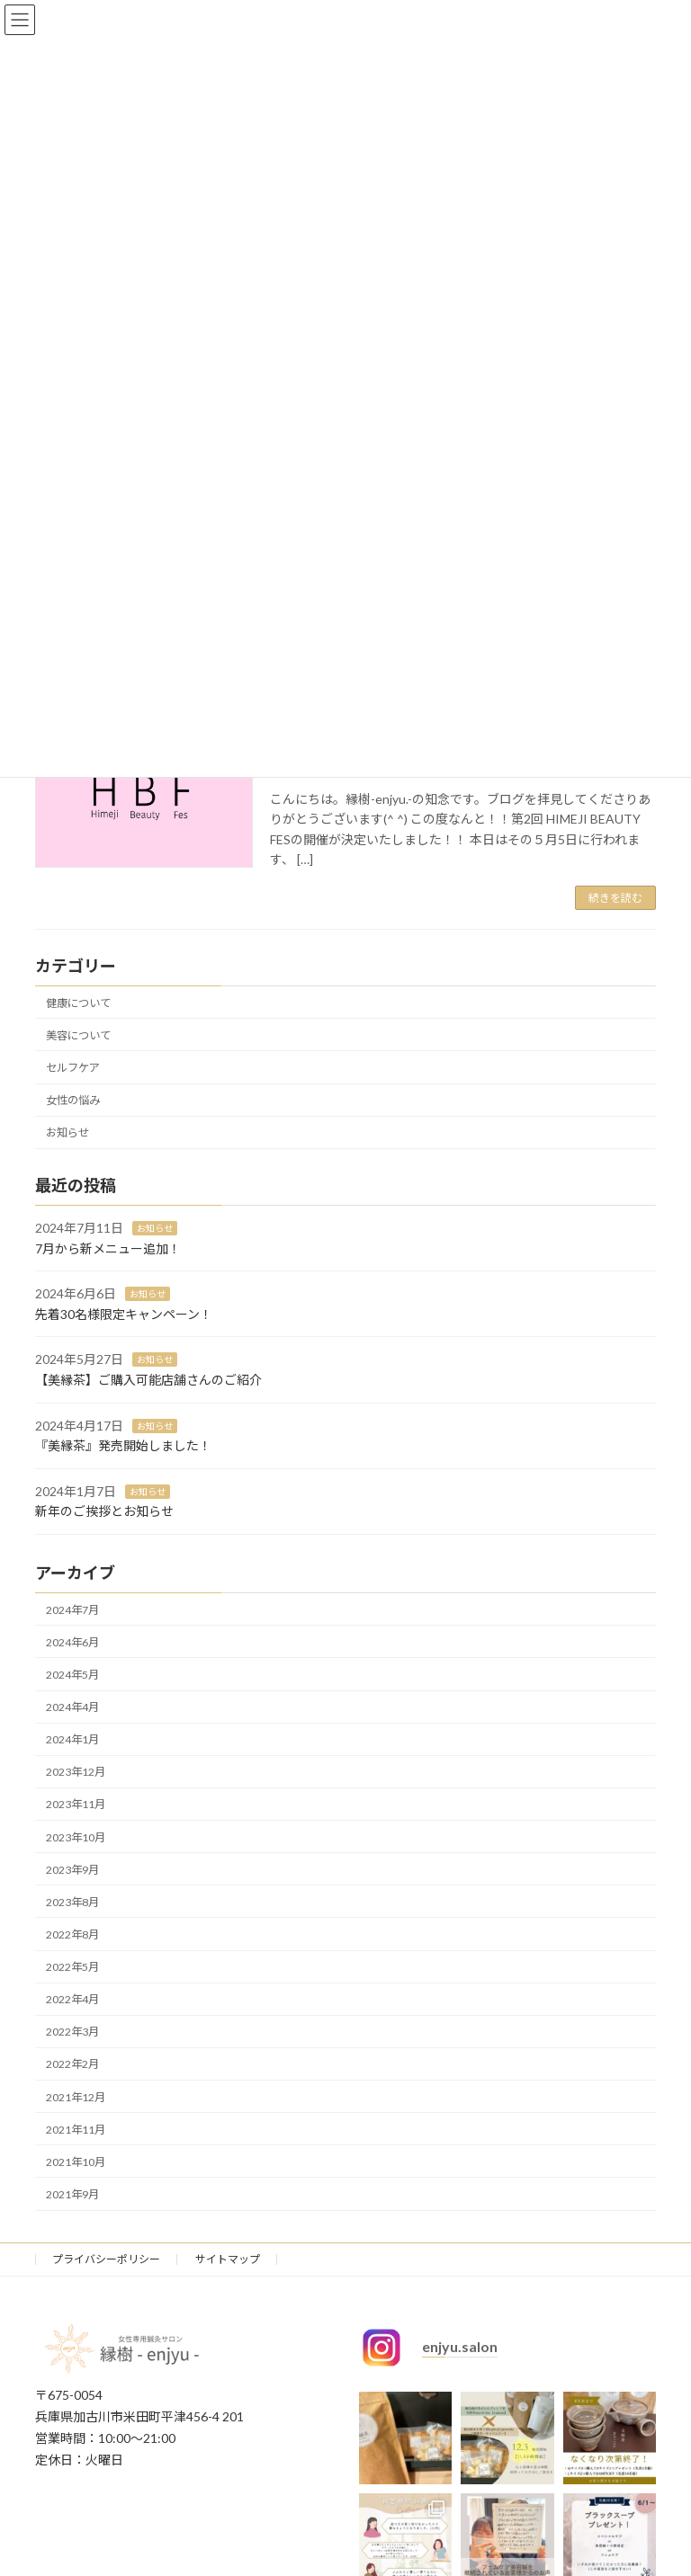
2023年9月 (72, 1869)
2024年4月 (72, 1707)
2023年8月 (72, 1902)
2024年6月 (72, 1642)
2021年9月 (72, 2194)
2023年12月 (75, 1772)
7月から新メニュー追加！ (108, 1248)
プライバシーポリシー (106, 2259)
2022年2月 (72, 2065)
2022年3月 (72, 2032)
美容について (78, 1035)
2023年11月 (75, 1805)
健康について (78, 1003)
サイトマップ (227, 2259)
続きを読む (615, 898)
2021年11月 (75, 2129)
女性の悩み (73, 1101)
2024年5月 (72, 1674)
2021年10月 (75, 2162)
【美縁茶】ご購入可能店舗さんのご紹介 (148, 1379)
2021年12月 (75, 2097)
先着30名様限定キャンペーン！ (123, 1314)
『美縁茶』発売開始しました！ (123, 1446)
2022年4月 (72, 2000)
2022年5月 (72, 1967)
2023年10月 (75, 1837)
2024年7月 (72, 1610)
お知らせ (67, 1133)
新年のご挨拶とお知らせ (104, 1512)
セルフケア (73, 1067)
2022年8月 (72, 1934)
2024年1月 (72, 1740)
